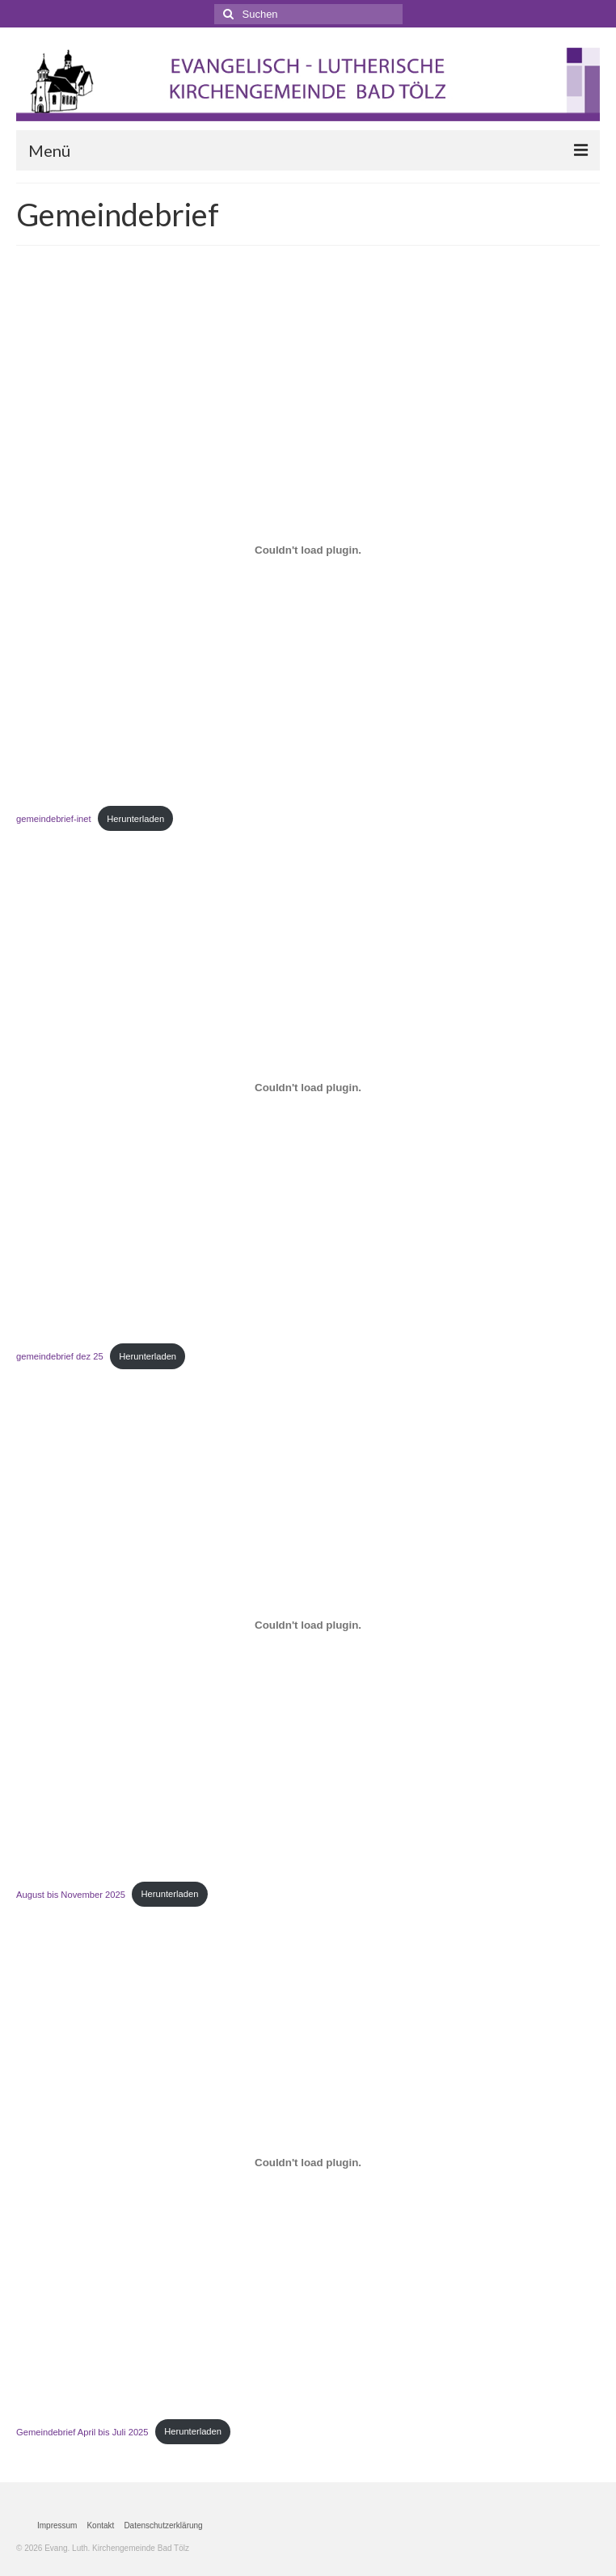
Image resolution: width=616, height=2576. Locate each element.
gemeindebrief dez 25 (59, 1356)
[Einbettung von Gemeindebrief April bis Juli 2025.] (308, 2162)
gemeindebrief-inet (53, 819)
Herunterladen (135, 819)
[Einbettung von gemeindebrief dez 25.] (308, 1087)
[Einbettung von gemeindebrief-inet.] (308, 549)
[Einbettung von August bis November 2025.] (308, 1624)
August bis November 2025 (70, 1894)
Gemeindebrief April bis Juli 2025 (82, 2431)
